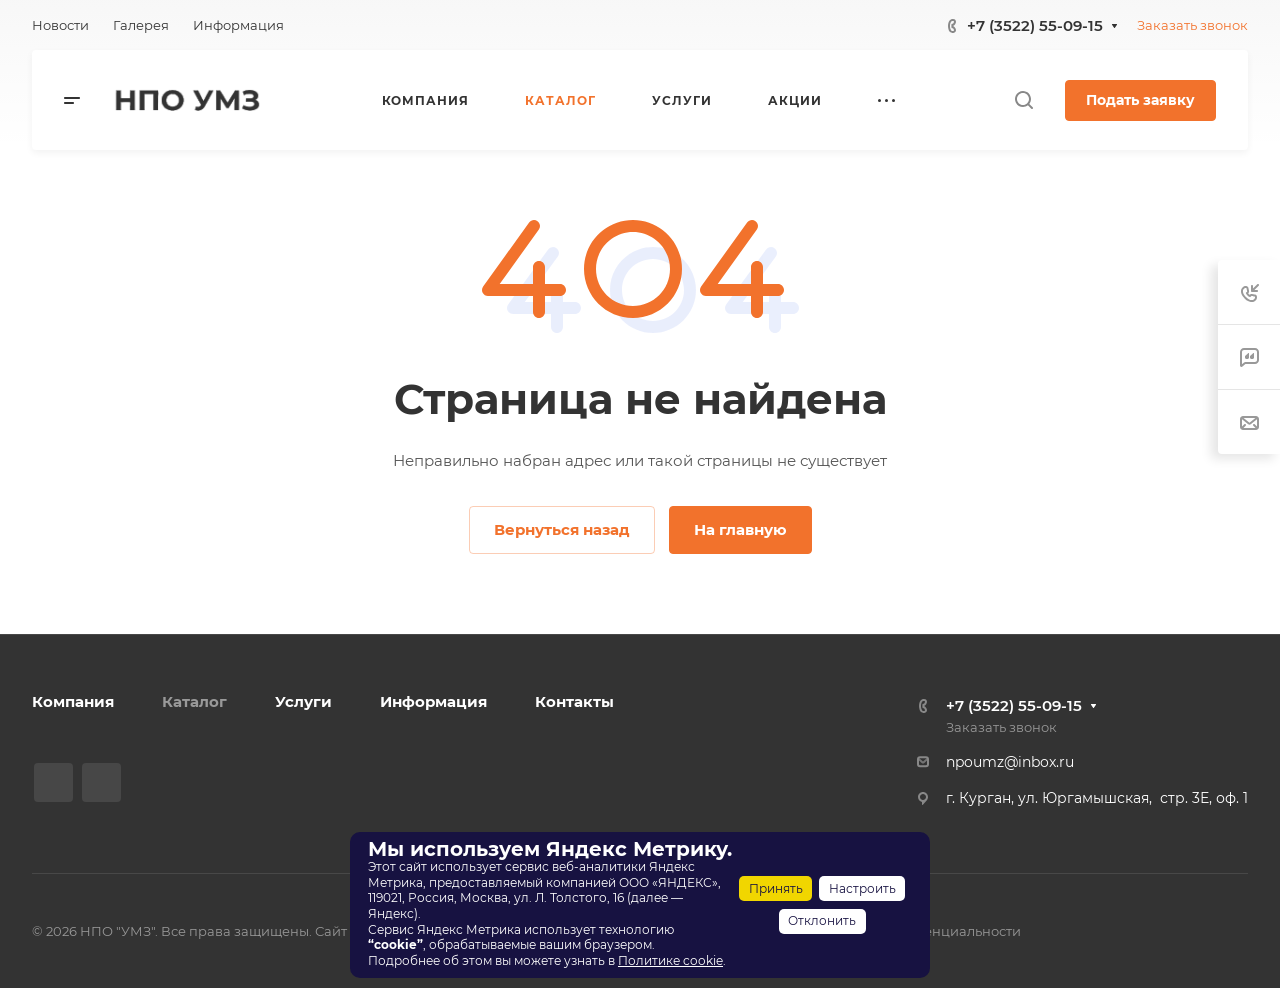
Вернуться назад (562, 529)
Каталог (194, 701)
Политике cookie (670, 960)
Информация (433, 701)
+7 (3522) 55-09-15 (1035, 25)
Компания (73, 701)
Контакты (574, 701)
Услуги (303, 701)
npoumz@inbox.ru (1010, 762)
